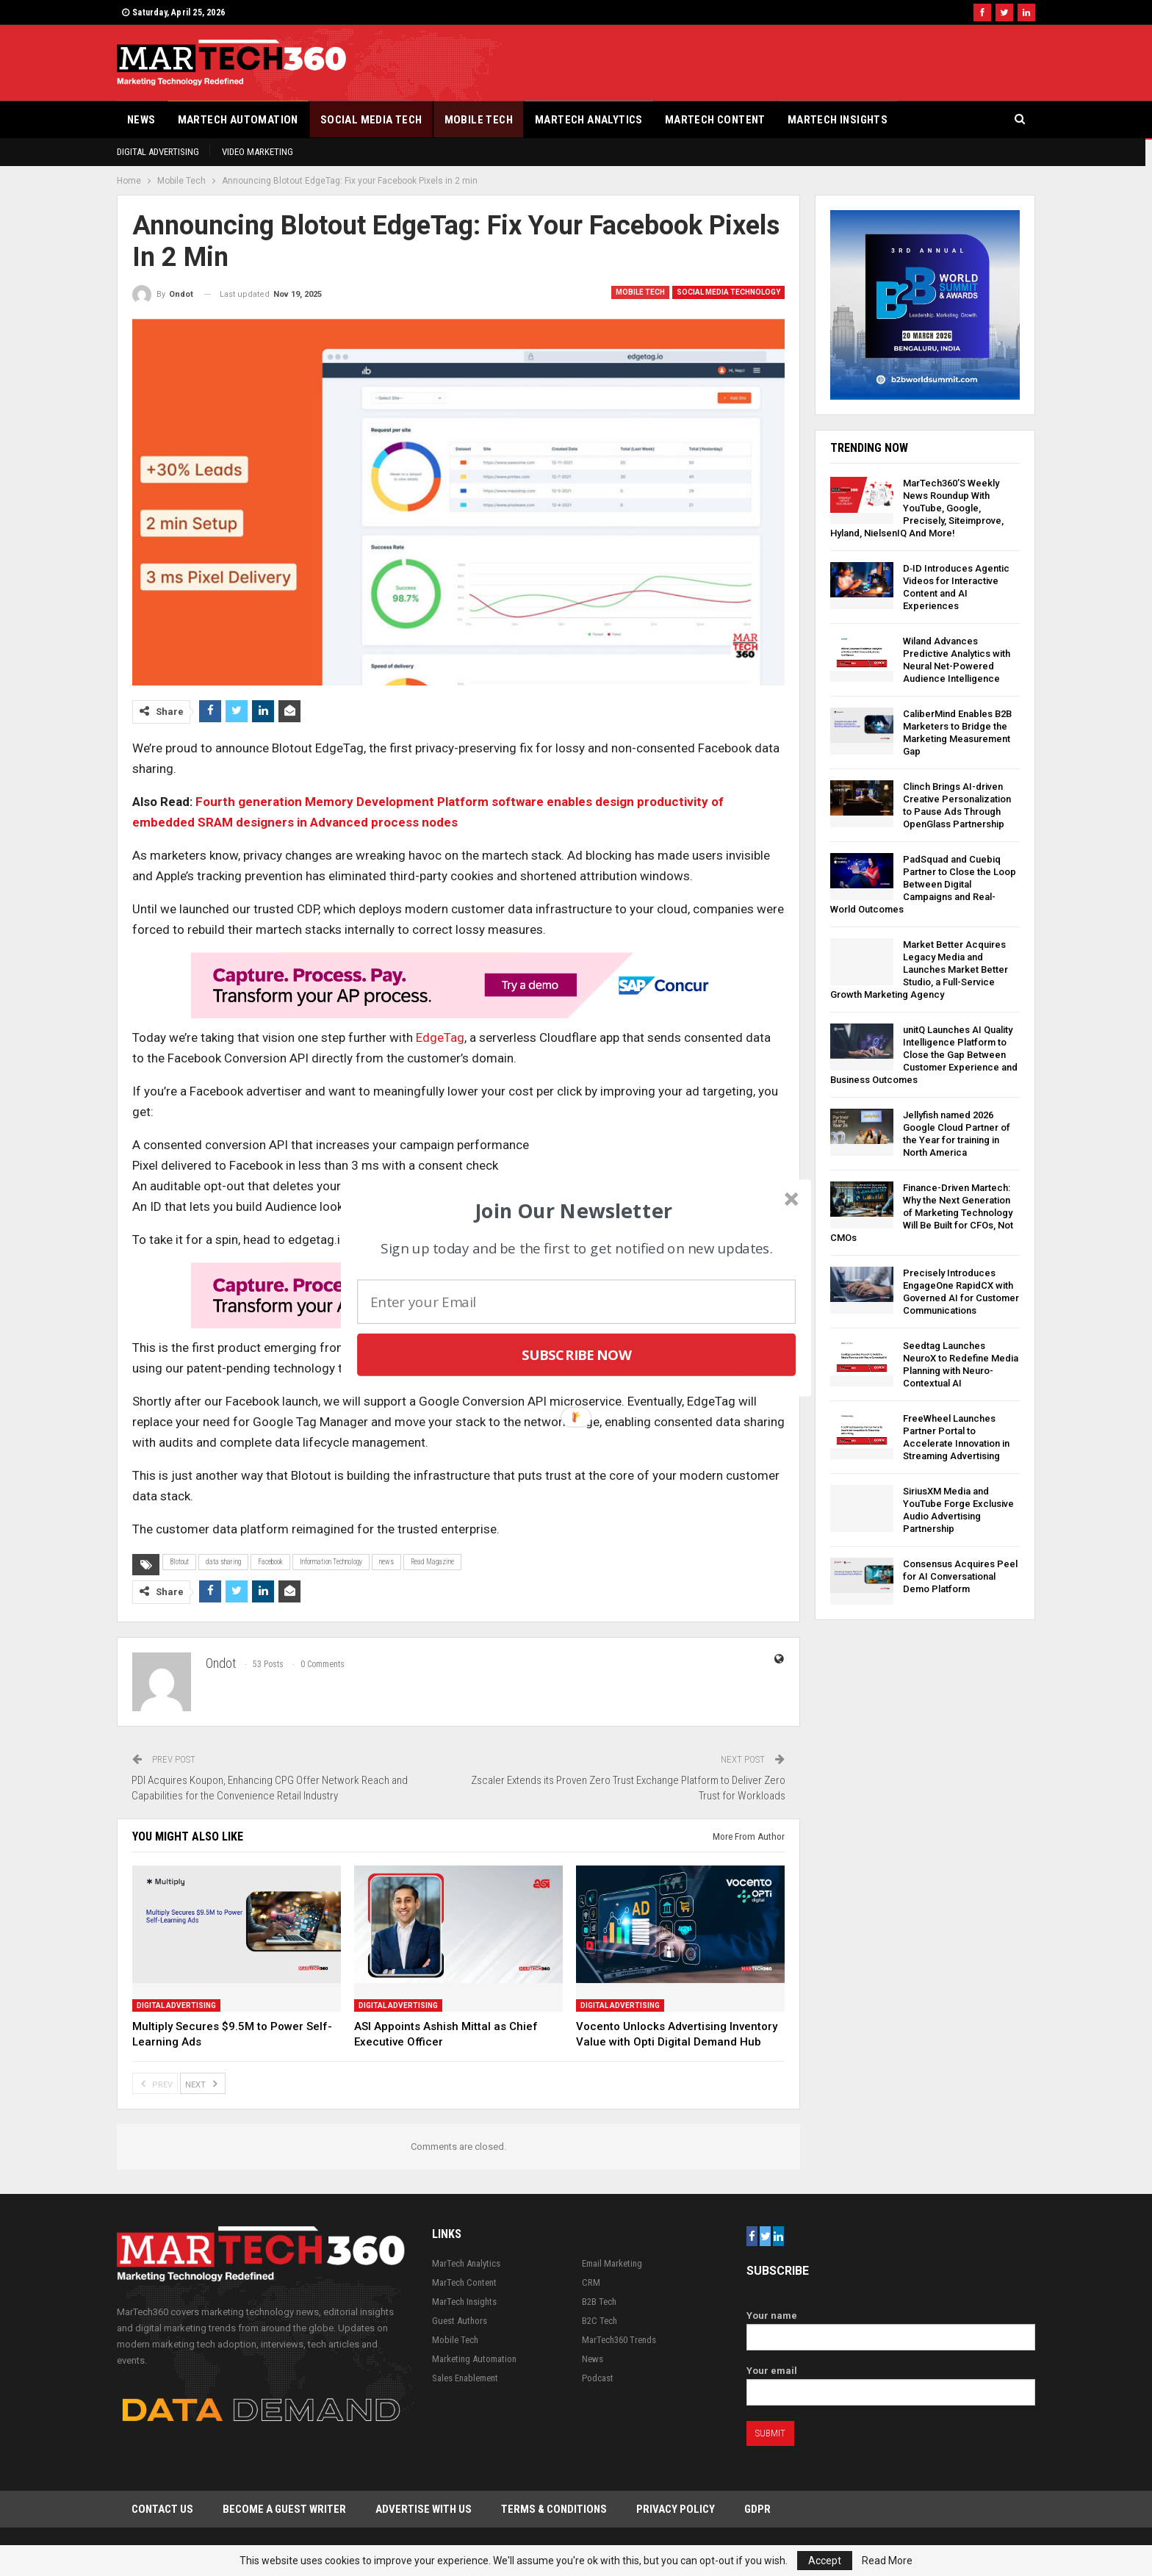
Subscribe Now (577, 1354)
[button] (574, 1210)
